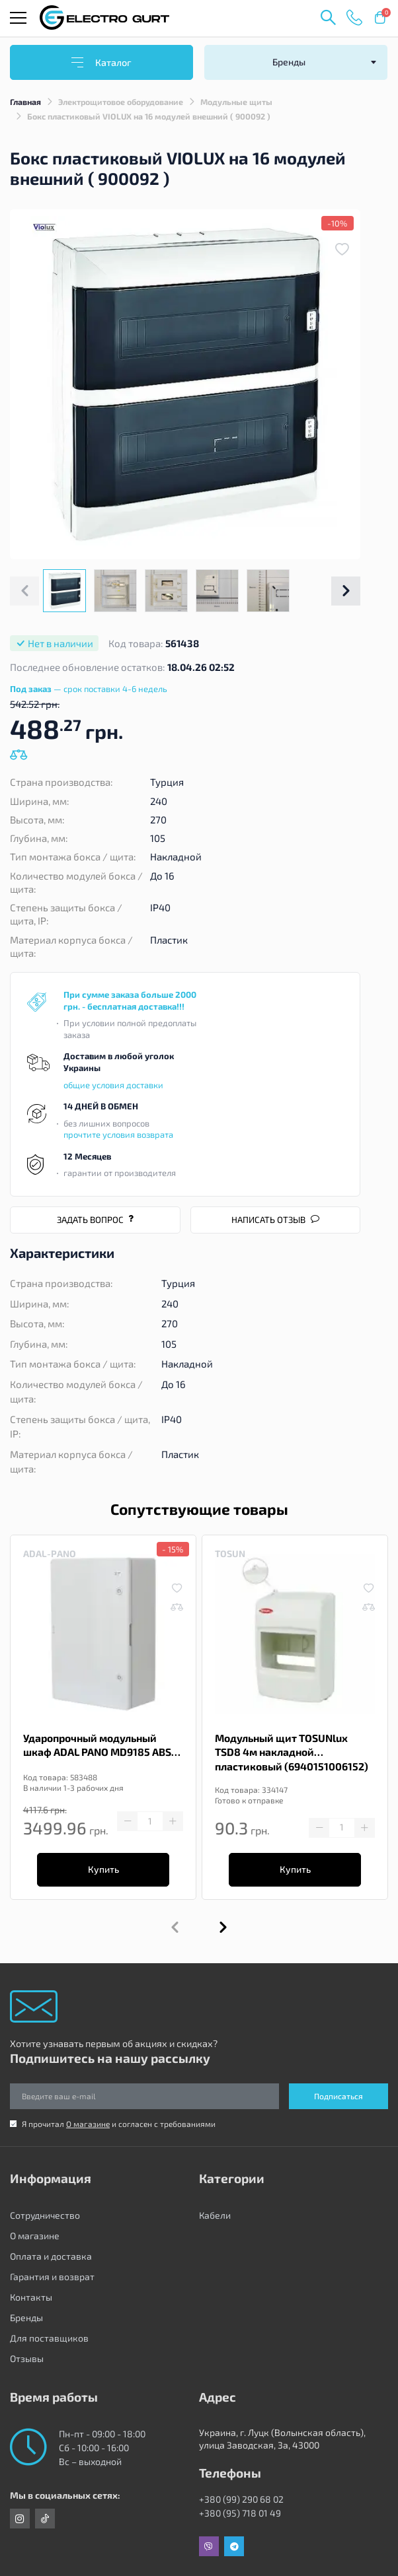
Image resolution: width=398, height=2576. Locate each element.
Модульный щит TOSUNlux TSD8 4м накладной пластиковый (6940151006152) (291, 1751)
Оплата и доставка (51, 2256)
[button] (345, 591)
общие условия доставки (113, 1085)
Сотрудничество (45, 2215)
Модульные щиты (236, 101)
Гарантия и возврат (52, 2276)
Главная (25, 101)
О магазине (88, 2123)
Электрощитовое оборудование (120, 101)
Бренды (26, 2317)
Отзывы (27, 2358)
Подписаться (338, 2096)
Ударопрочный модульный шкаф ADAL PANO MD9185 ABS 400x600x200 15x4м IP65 (97, 1745)
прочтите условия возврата (118, 1134)
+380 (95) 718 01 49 (240, 2513)
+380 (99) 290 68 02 (241, 2499)
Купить (103, 1869)
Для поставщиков (49, 2338)
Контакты (31, 2297)
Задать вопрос (95, 1220)
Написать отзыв (275, 1220)
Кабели (215, 2215)
